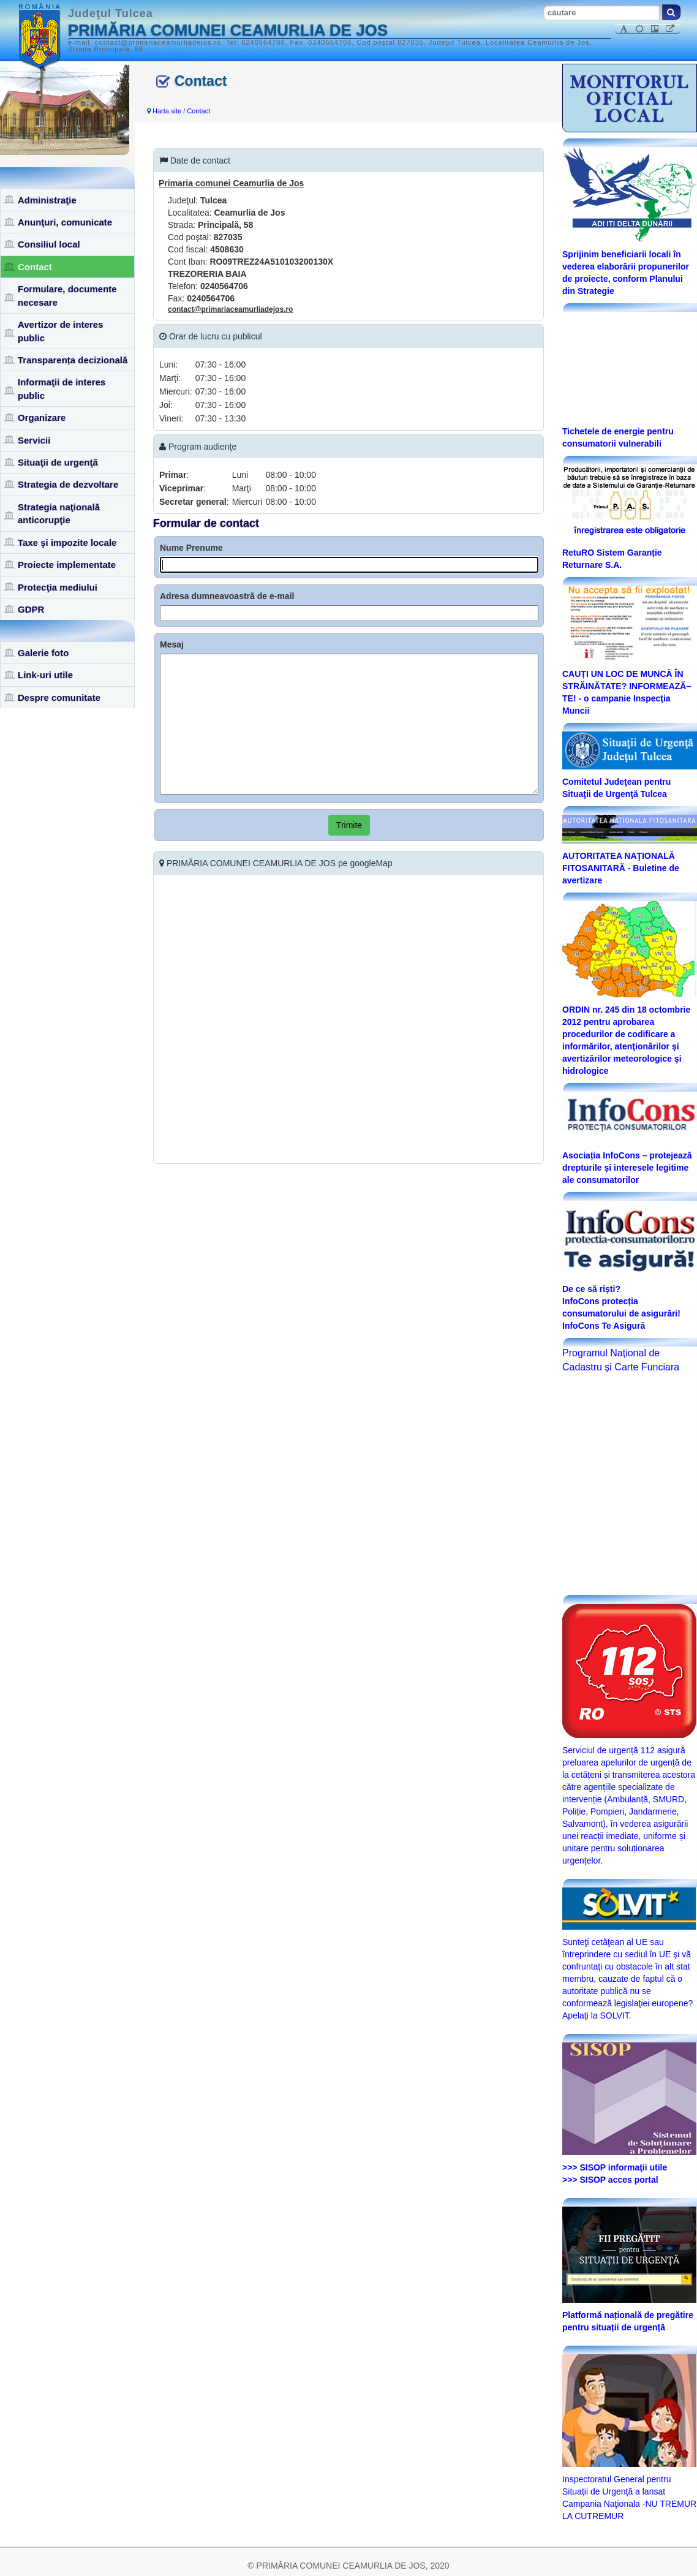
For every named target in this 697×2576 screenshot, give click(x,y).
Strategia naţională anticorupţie (59, 513)
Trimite (349, 825)
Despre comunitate (59, 697)
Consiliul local (49, 244)
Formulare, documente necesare (67, 295)
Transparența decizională (72, 360)
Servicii (34, 440)
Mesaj (172, 644)
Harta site (167, 111)
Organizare (42, 417)
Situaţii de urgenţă (58, 462)
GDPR (31, 609)
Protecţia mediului (57, 587)
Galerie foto (43, 653)
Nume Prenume (191, 548)
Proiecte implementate (67, 564)
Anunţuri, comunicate (65, 222)
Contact (35, 267)
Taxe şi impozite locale (67, 542)
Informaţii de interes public (61, 388)
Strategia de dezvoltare (68, 484)
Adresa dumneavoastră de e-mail (227, 596)
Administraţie (47, 200)
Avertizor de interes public (61, 330)
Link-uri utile (45, 675)
